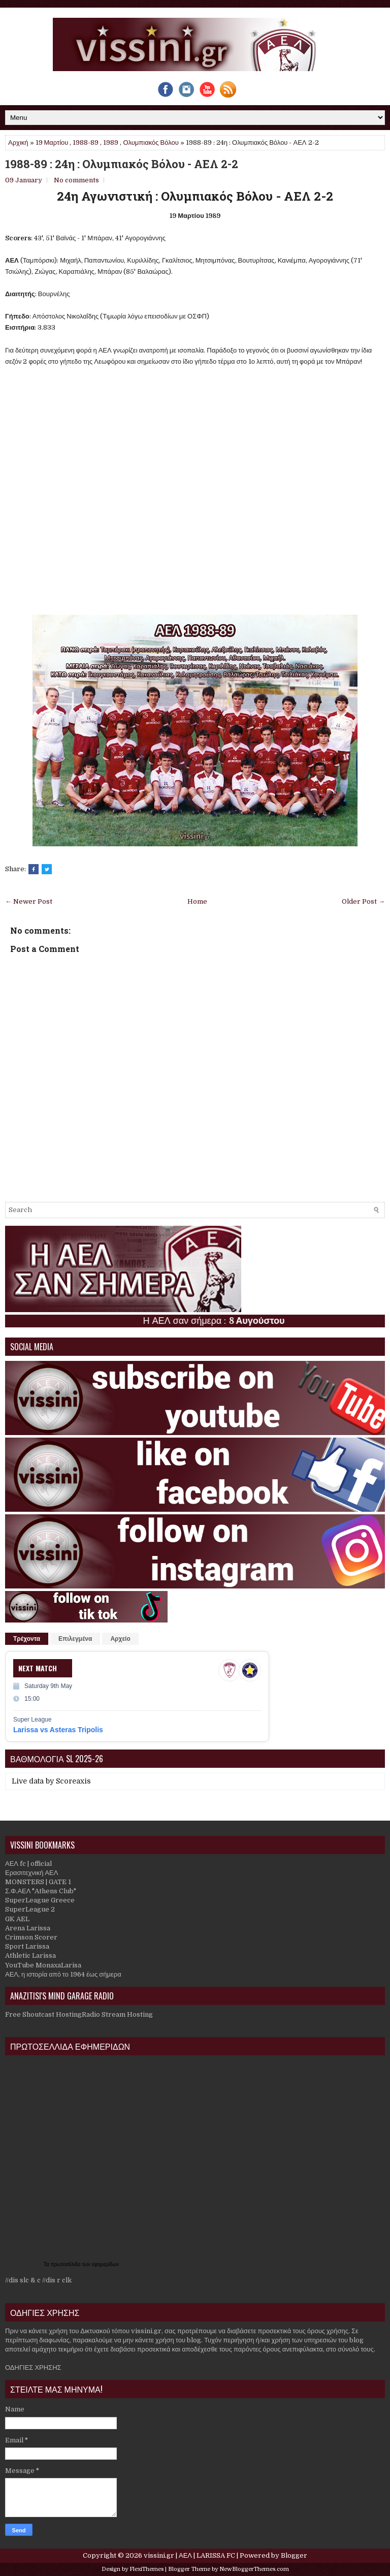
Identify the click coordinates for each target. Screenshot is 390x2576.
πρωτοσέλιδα (66, 2264)
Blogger (294, 2555)
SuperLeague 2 (30, 1909)
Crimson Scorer (31, 1937)
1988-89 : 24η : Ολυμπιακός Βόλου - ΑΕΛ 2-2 (121, 164)
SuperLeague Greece (40, 1900)
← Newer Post (28, 901)
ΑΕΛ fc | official (28, 1863)
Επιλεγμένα (75, 1638)
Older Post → (363, 901)
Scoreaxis (73, 1781)
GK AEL (17, 1919)
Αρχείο (120, 1638)
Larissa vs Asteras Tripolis (58, 1730)
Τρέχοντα (26, 1638)
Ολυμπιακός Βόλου (150, 142)
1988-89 (86, 142)
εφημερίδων (105, 2264)
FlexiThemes (146, 2569)
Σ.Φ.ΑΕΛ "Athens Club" (40, 1891)
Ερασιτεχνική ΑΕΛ (31, 1873)
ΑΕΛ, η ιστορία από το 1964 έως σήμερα (63, 1974)
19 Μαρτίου (52, 142)
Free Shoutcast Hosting (43, 2014)
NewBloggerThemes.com (254, 2569)
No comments (76, 180)
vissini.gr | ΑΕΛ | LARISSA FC (189, 2555)
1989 (110, 142)
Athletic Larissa (30, 1955)
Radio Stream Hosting (117, 2014)
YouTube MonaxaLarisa (43, 1965)
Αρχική (18, 142)
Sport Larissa (27, 1946)
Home (197, 901)
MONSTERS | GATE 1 (38, 1882)
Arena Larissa (27, 1928)
